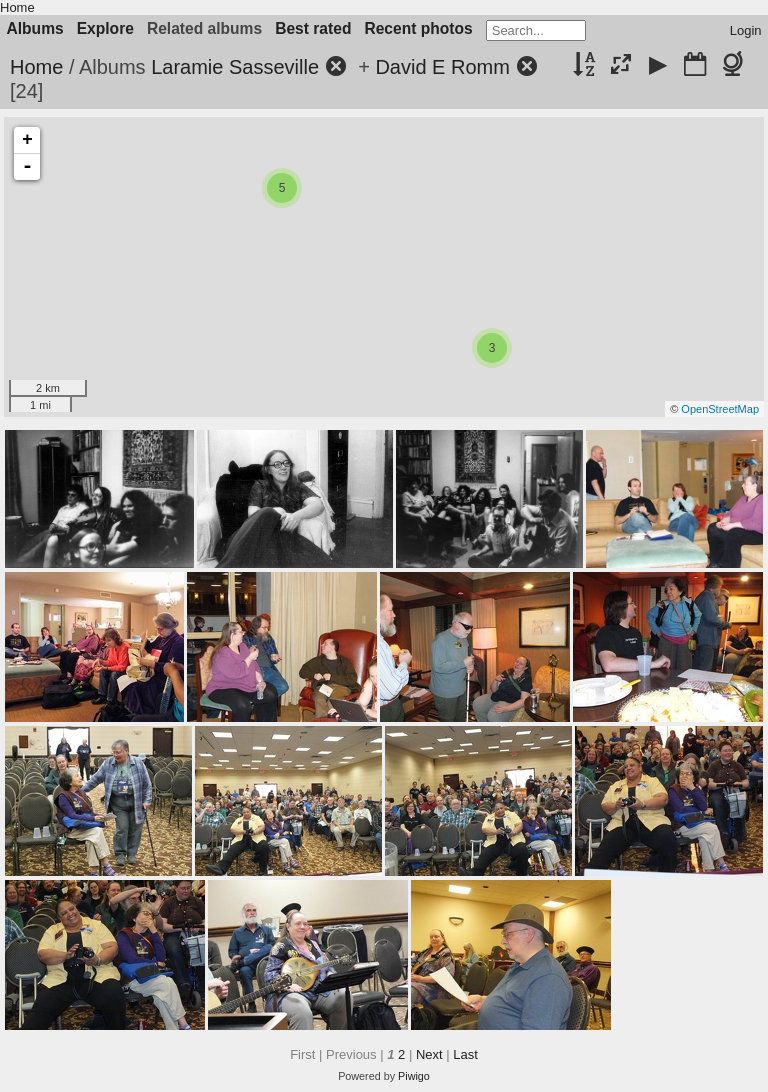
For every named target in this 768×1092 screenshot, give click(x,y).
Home (17, 7)
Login (746, 30)
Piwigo (414, 1076)
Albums (35, 28)
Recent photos (418, 28)
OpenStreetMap (720, 409)
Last (465, 1054)
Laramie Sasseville (235, 67)
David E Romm (442, 67)
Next (429, 1054)
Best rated (313, 28)
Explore (105, 28)
